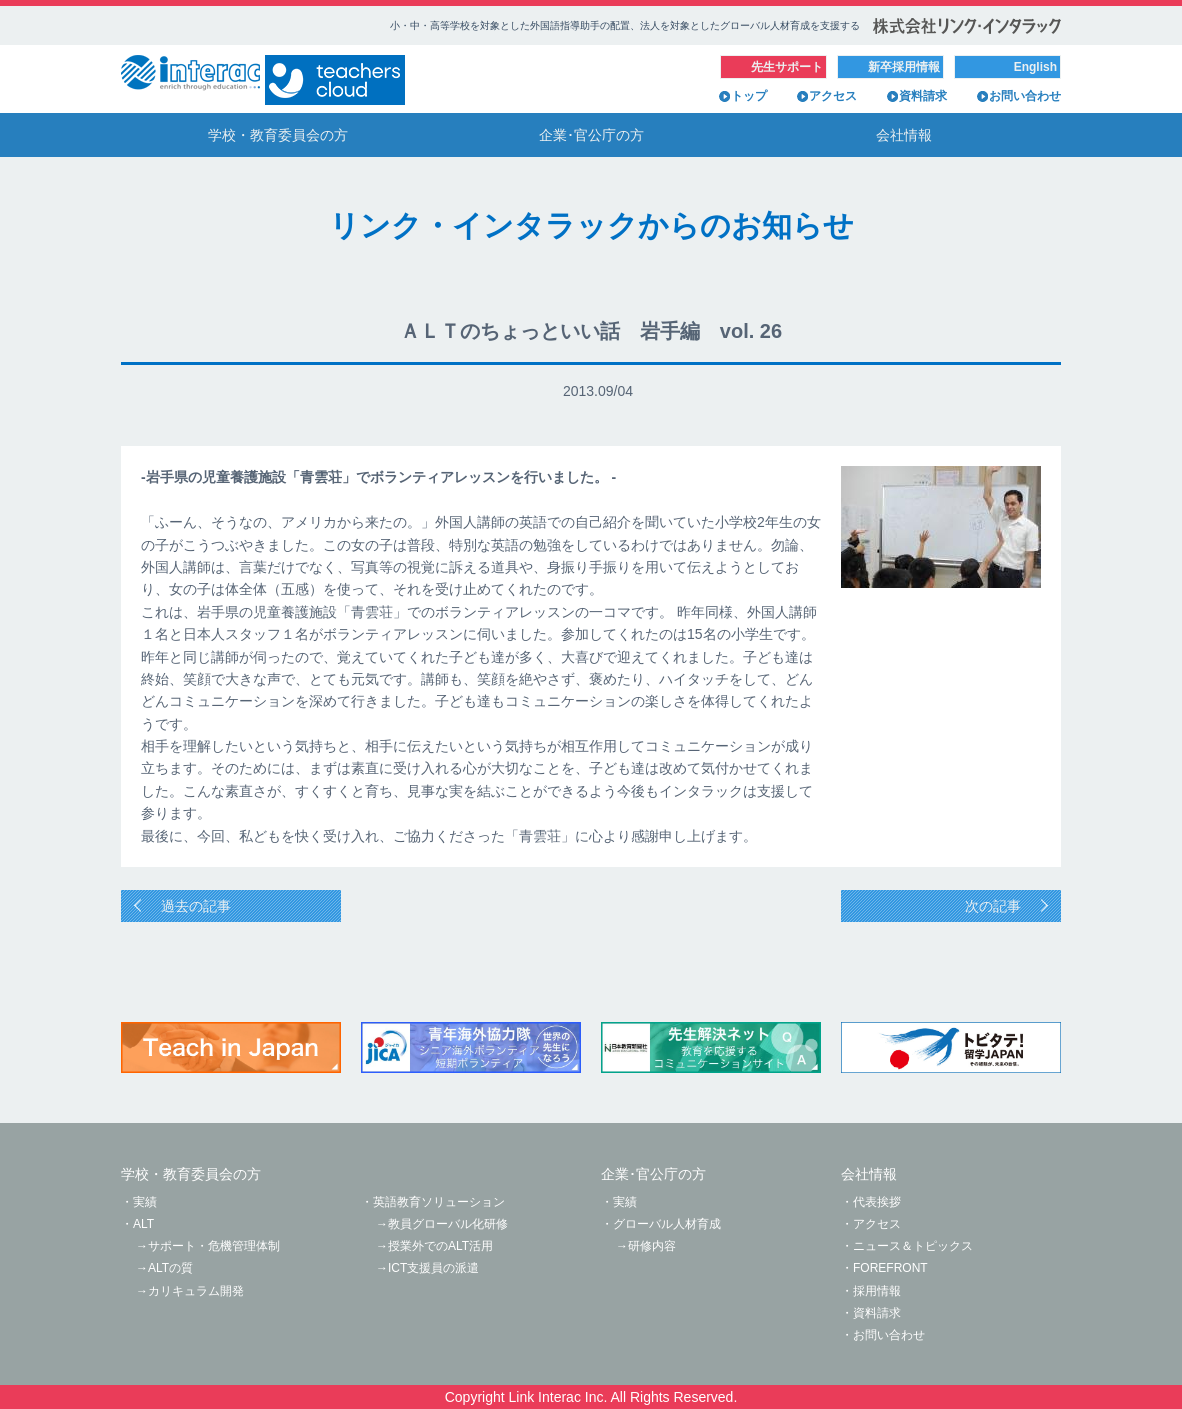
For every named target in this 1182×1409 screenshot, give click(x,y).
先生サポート (787, 67)
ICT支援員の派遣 (433, 1268)
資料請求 (923, 96)
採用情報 (877, 1291)
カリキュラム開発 (196, 1291)
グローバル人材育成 (667, 1224)
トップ (749, 96)
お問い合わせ (1025, 96)
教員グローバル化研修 (448, 1224)
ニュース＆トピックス (913, 1246)
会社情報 (904, 135)
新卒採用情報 (904, 67)
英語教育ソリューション (439, 1202)
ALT (143, 1224)
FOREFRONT (890, 1268)
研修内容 (652, 1246)
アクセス (833, 96)
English (1035, 67)
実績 (145, 1202)
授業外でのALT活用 (440, 1246)
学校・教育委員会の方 (278, 135)
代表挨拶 (877, 1202)
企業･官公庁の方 (591, 135)
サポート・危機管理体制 (214, 1246)
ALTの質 (170, 1268)
